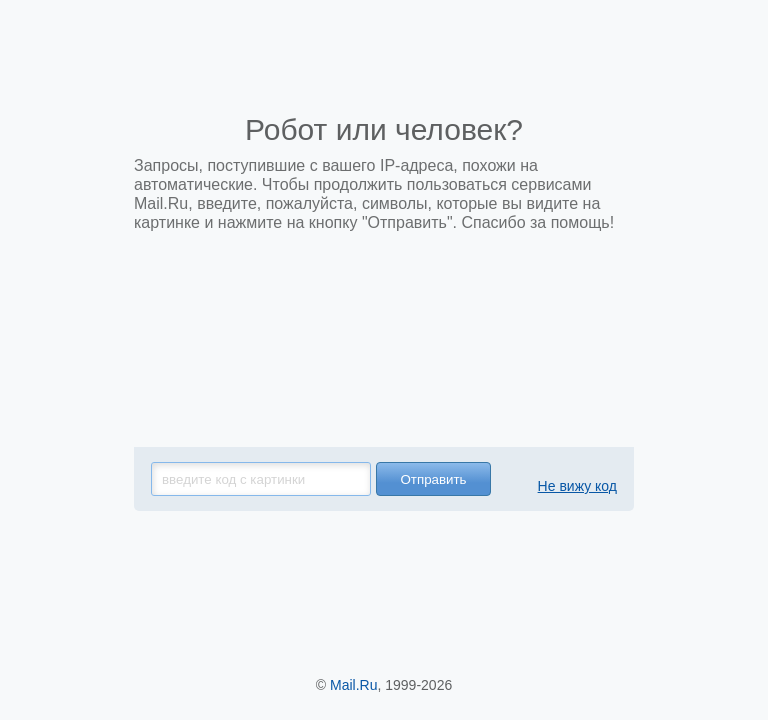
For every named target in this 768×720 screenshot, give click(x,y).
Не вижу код (577, 486)
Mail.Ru (353, 685)
